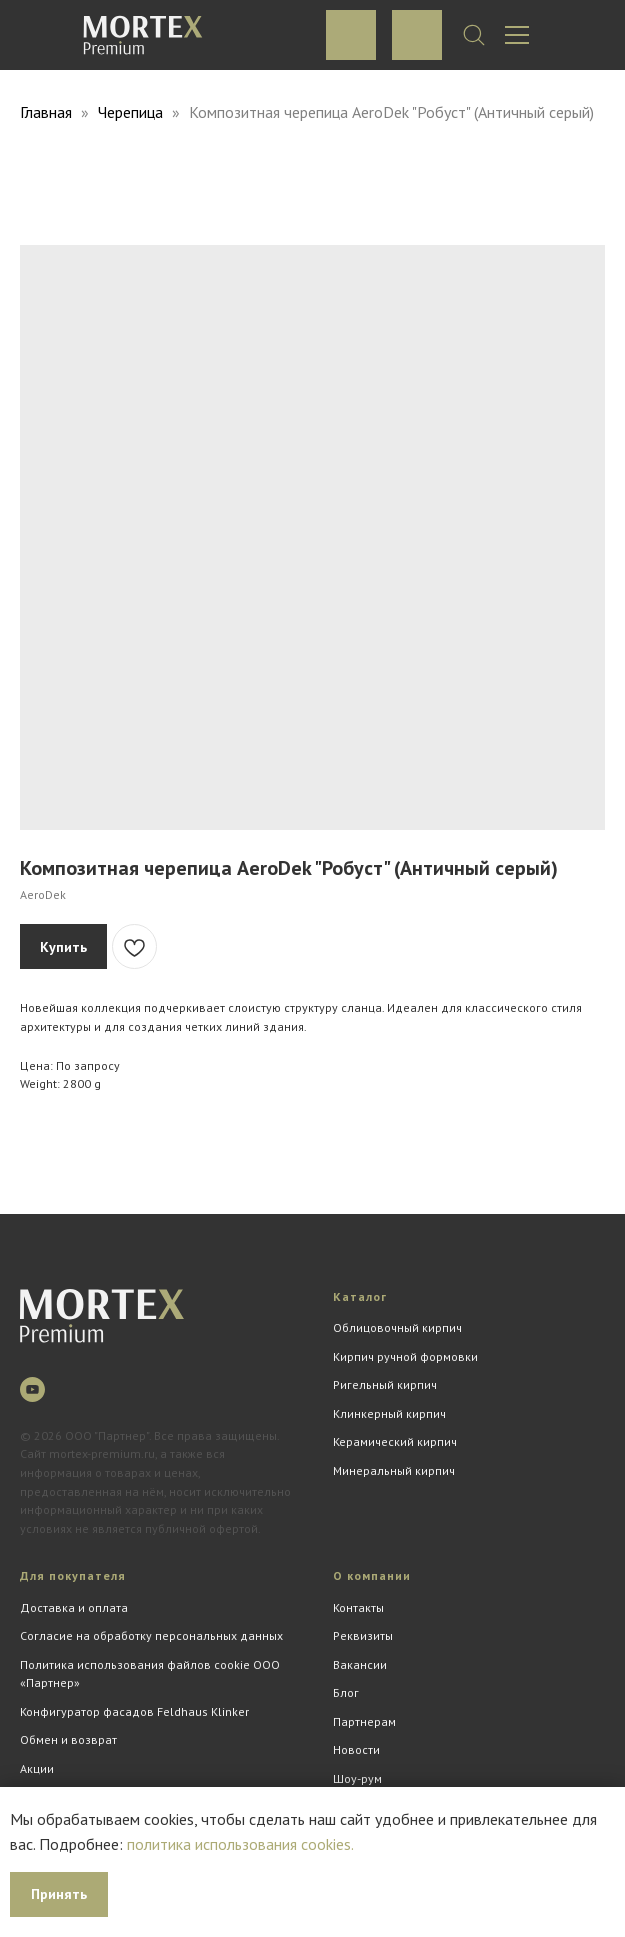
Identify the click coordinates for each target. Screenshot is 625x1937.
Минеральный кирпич (394, 1470)
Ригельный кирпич (385, 1384)
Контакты (358, 1607)
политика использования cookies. (240, 1844)
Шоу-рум (357, 1778)
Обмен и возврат (68, 1739)
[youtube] (32, 1389)
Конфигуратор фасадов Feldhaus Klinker (134, 1711)
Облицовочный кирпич (397, 1327)
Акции (37, 1768)
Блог (346, 1692)
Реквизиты (363, 1635)
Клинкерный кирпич (389, 1413)
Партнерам (364, 1721)
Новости (356, 1749)
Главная (46, 112)
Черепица (132, 112)
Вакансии (360, 1664)
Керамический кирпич (395, 1441)
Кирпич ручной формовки (405, 1356)
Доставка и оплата (74, 1607)
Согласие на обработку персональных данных (151, 1635)
